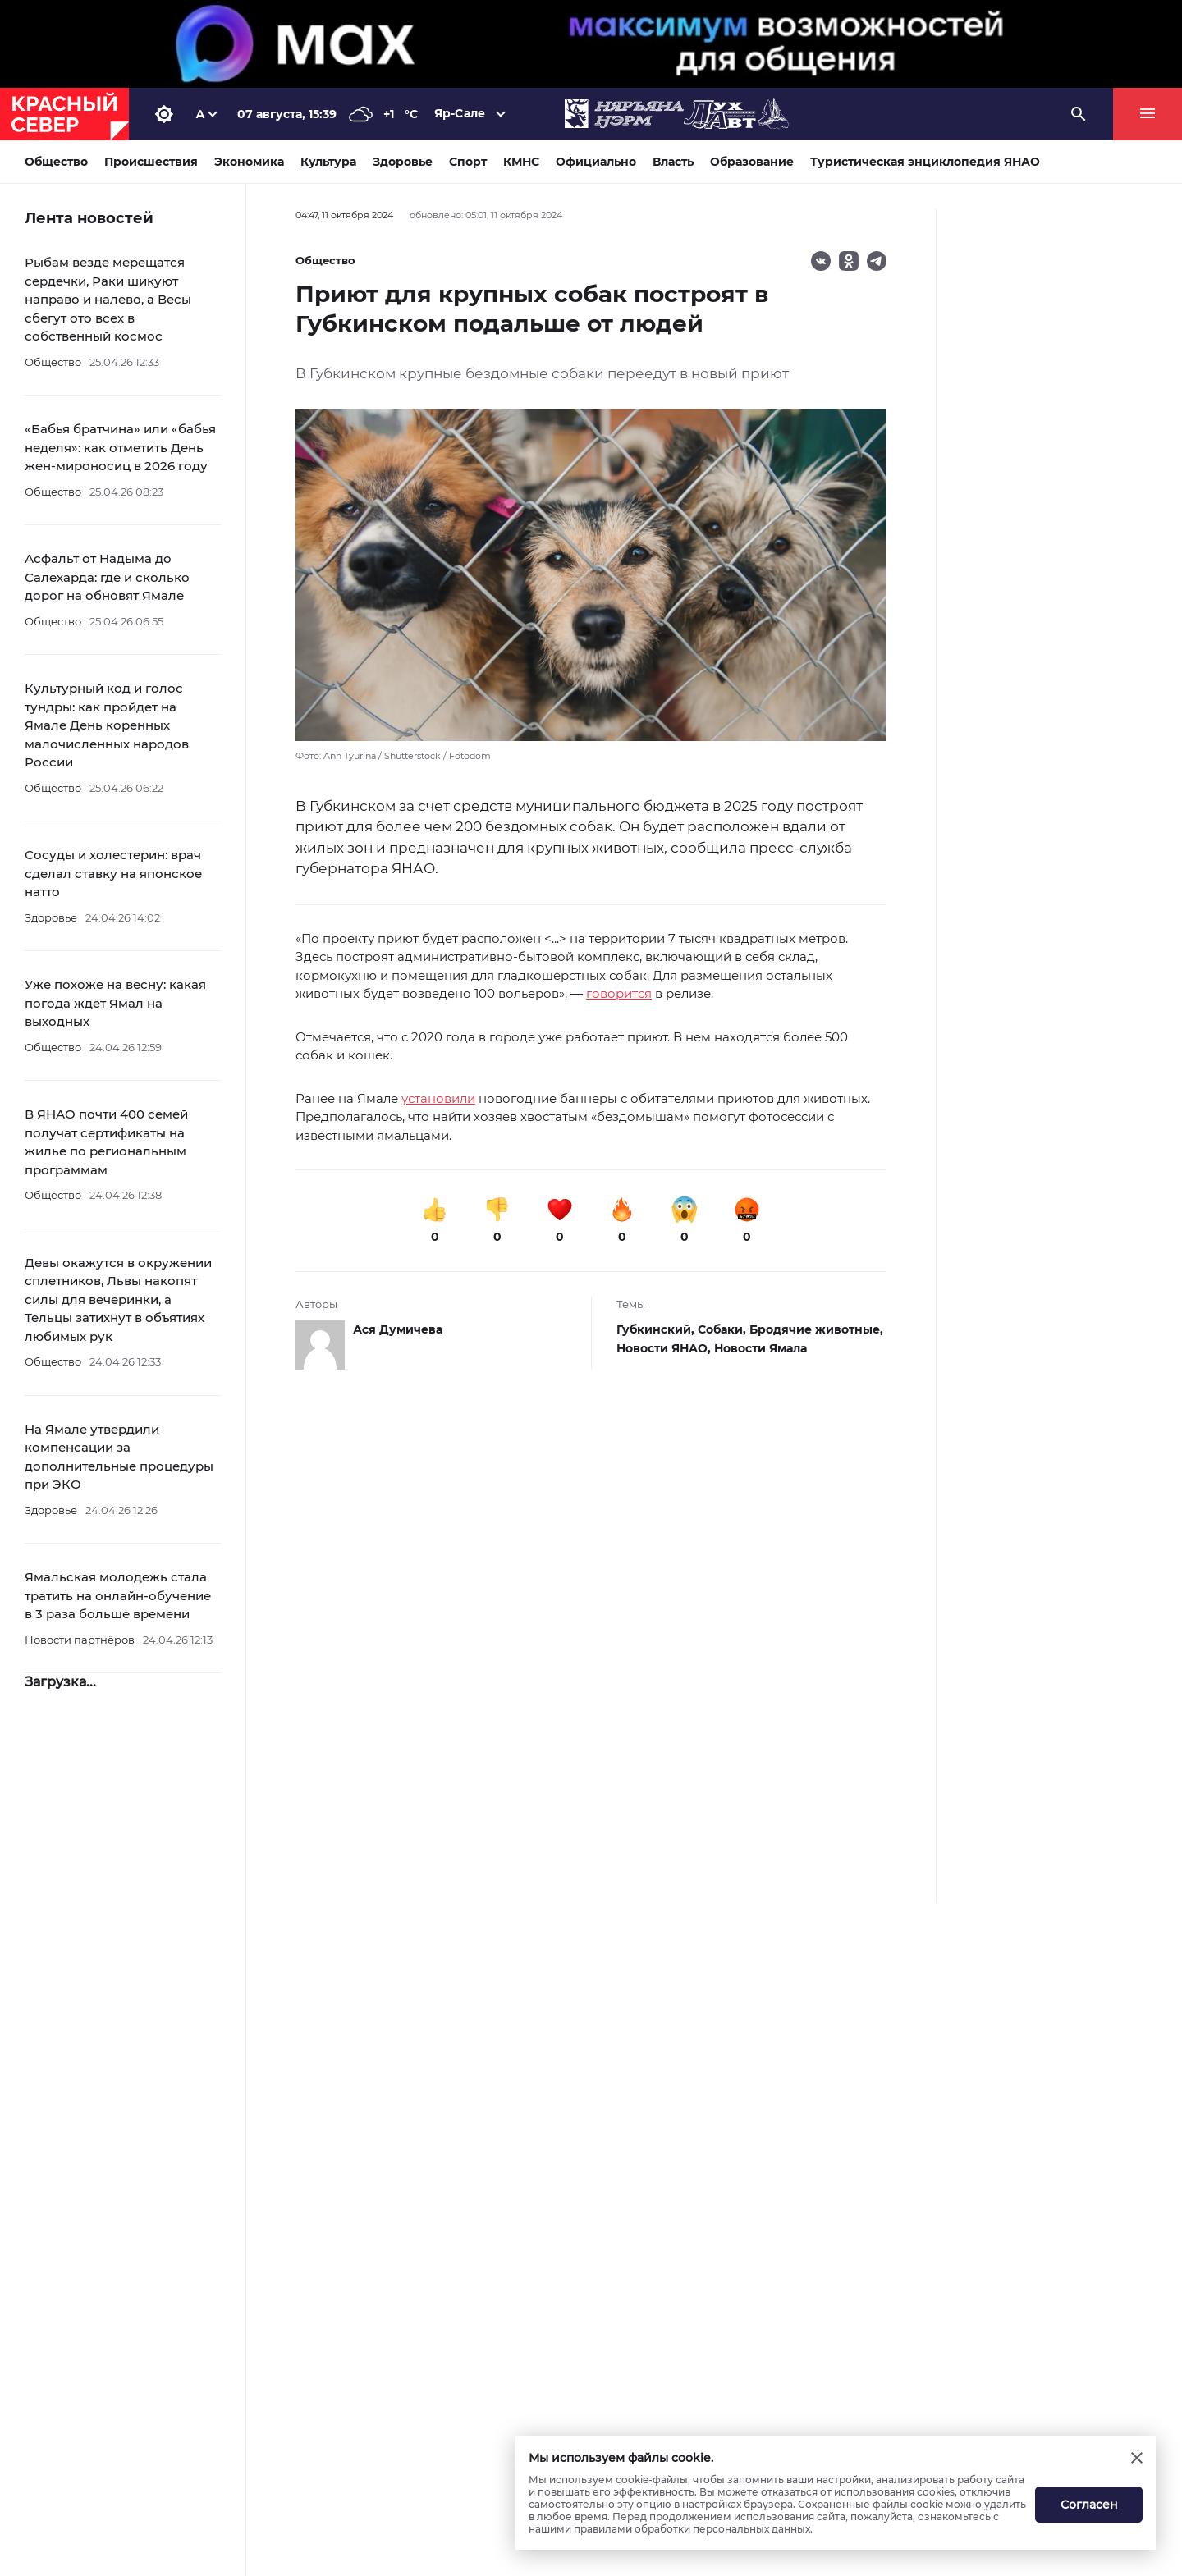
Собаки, (723, 1329)
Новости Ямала (760, 1348)
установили (438, 1098)
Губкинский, (657, 1329)
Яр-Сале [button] (459, 113)
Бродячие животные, (816, 1329)
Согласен (1089, 2504)
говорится (619, 993)
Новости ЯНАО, (665, 1348)
